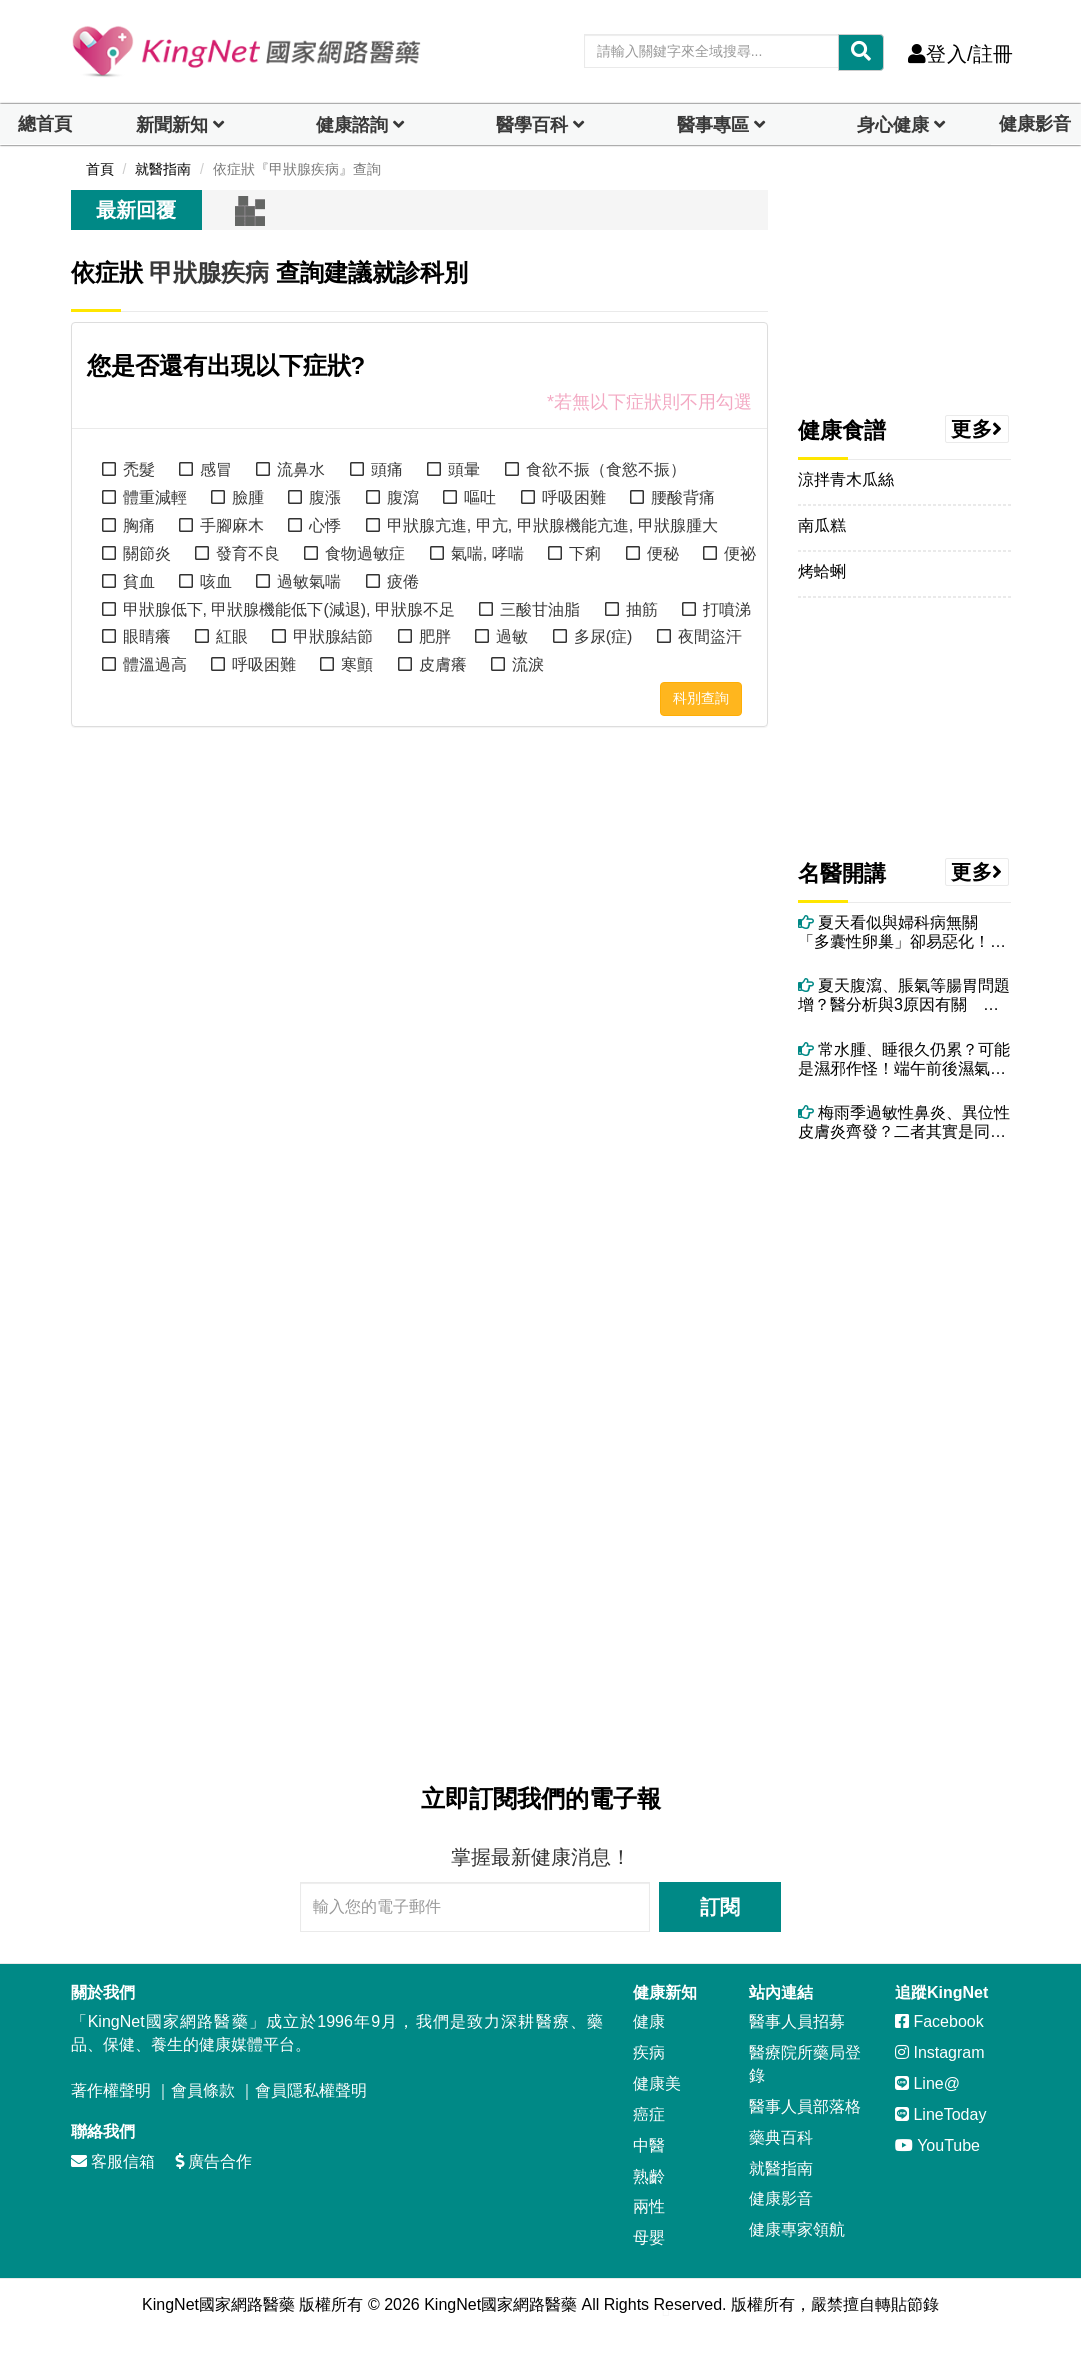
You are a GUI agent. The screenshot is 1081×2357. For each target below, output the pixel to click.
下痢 (585, 553)
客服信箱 (113, 2161)
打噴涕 (727, 609)
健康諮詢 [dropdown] (352, 125)
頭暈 (464, 469)
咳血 (216, 581)
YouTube (937, 2145)
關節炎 (147, 553)
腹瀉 (403, 497)
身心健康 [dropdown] (893, 125)
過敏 (512, 636)
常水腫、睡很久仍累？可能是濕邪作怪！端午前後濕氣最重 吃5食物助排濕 (904, 1059)
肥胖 (435, 636)
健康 (649, 2021)
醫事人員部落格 (805, 2106)
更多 (977, 429)
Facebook (939, 2021)
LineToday (940, 2114)
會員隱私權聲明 (311, 2090)
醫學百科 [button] (532, 125)
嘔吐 (480, 497)
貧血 (139, 581)
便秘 (663, 553)
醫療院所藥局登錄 (805, 2064)
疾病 (649, 2052)
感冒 (216, 469)
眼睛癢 (147, 636)
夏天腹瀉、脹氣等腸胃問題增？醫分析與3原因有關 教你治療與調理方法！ (904, 995)
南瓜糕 (822, 525)
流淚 (528, 664)
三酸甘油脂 (540, 609)
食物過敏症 (365, 553)
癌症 (649, 2114)
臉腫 (248, 497)
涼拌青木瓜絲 (846, 479)
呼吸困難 (574, 497)
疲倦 (403, 581)
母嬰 (649, 2237)
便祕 (740, 553)
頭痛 (387, 469)
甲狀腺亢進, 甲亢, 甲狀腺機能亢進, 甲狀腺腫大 (552, 525)
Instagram (940, 2052)
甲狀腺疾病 (209, 272)
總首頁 (45, 124)
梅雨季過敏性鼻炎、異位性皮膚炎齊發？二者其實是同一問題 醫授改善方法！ (904, 1122)
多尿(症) (603, 636)
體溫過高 (155, 664)
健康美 (657, 2083)
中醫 (649, 2145)
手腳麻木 (232, 525)
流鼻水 (301, 469)
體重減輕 (155, 497)
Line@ (927, 2083)
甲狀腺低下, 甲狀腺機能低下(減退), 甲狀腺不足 (289, 609)
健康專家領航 (797, 2229)
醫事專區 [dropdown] (713, 125)
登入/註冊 (960, 54)
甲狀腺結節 (333, 636)
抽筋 (642, 609)
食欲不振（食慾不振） (606, 469)
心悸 (325, 525)
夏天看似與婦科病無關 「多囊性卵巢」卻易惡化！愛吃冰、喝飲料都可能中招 (902, 932)
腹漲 (325, 497)
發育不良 (248, 553)
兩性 (649, 2206)
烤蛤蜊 (822, 571)
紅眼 (232, 636)
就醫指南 (781, 2168)
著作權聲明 (111, 2090)
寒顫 (357, 664)
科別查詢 (701, 698)
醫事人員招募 (797, 2021)
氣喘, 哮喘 (487, 553)
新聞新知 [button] (172, 125)
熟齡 (649, 2176)
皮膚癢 (443, 664)
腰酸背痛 (683, 497)
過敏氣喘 (309, 581)
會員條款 (203, 2090)
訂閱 (720, 1907)
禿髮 (139, 469)
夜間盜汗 (710, 636)
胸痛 (139, 525)
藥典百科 (781, 2137)
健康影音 (1035, 124)
